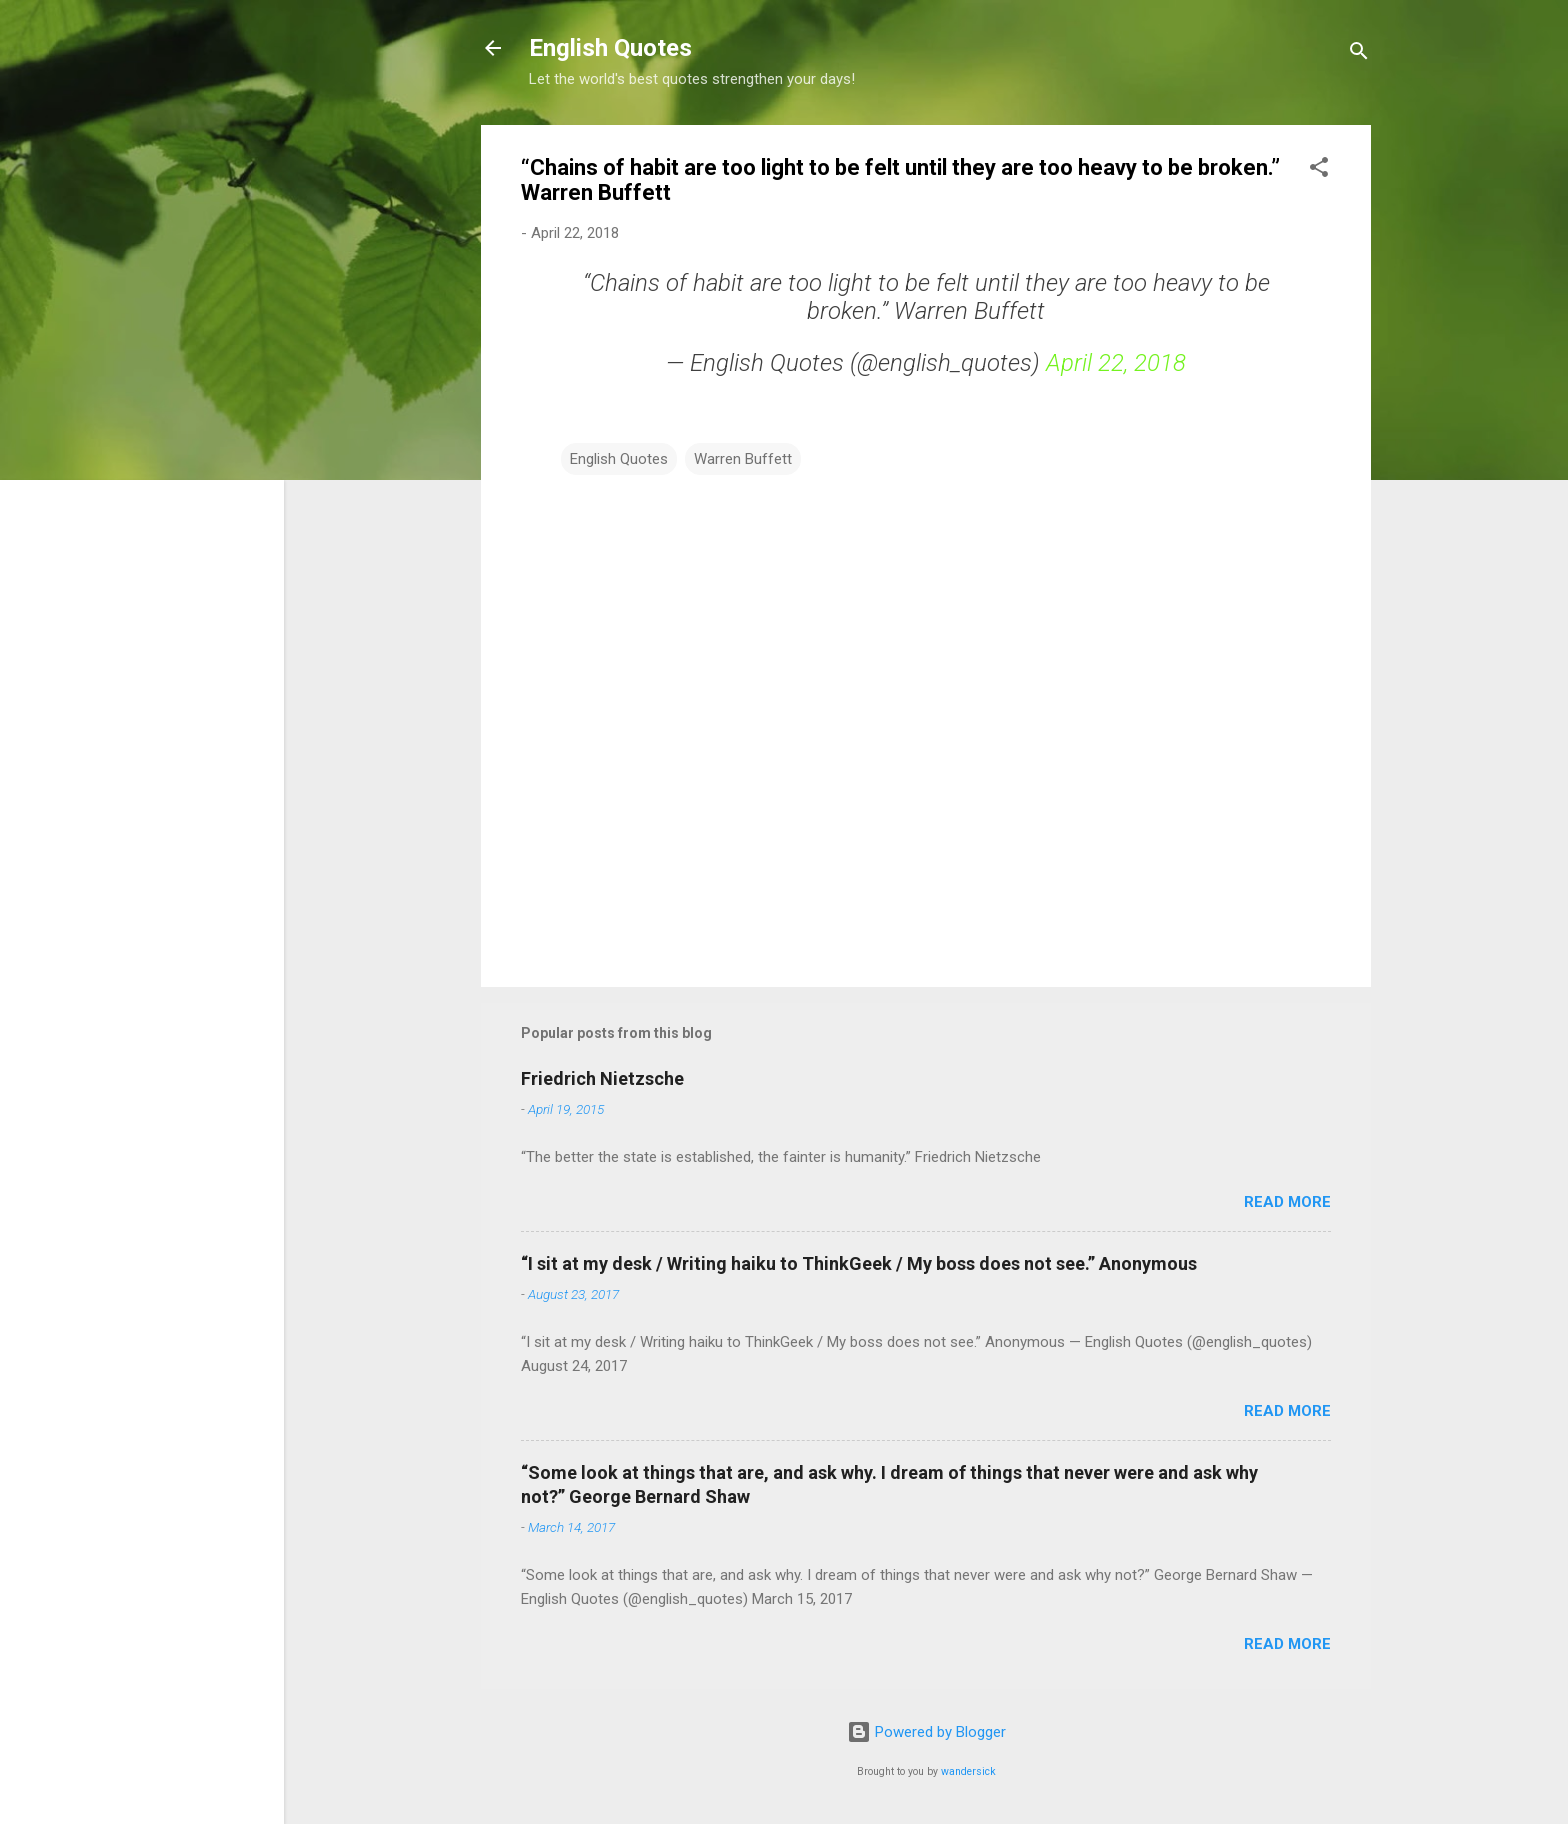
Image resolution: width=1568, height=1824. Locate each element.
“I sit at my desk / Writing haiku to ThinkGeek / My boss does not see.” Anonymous (859, 1263)
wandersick (968, 1771)
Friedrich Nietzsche (602, 1078)
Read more (1287, 1202)
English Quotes (610, 48)
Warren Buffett (743, 459)
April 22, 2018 (1116, 363)
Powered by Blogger (926, 1732)
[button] (1319, 170)
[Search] (1359, 54)
